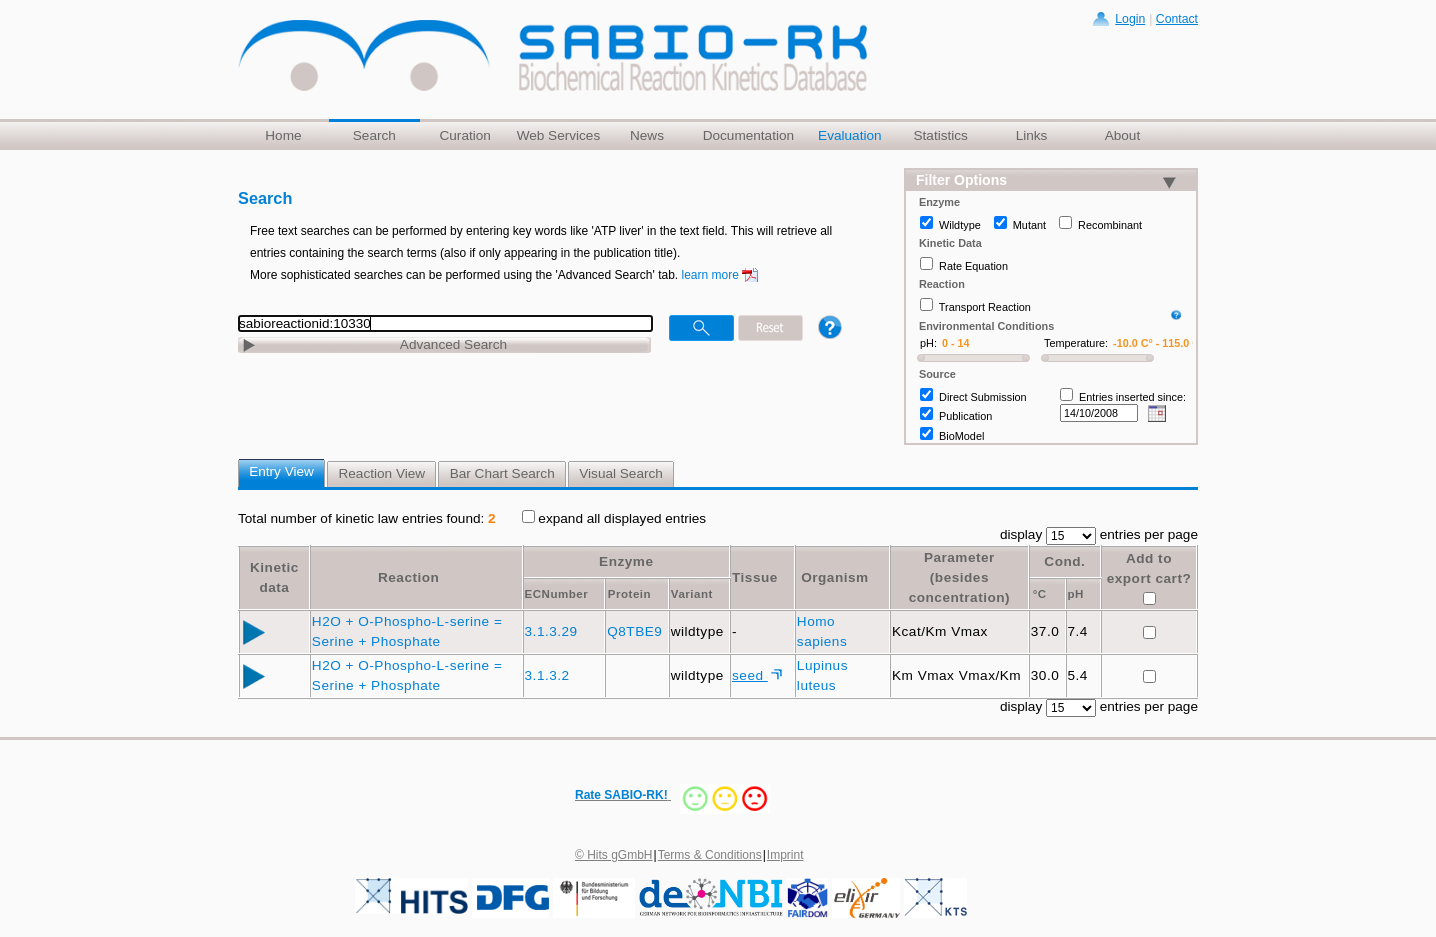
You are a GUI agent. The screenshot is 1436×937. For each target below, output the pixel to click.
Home (283, 135)
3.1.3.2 (549, 675)
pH (1076, 594)
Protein (629, 594)
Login (1130, 19)
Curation (464, 135)
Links (1032, 135)
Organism (834, 577)
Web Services (559, 135)
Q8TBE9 (636, 631)
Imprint (785, 855)
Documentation (748, 135)
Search (374, 135)
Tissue (755, 577)
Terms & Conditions (710, 855)
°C (1040, 594)
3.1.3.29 (553, 631)
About (1123, 135)
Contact (1177, 19)
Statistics (940, 135)
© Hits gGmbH (614, 855)
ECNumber (557, 594)
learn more (710, 275)
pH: (928, 343)
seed (750, 675)
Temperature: (1076, 343)
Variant (692, 594)
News (647, 135)
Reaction (408, 577)
